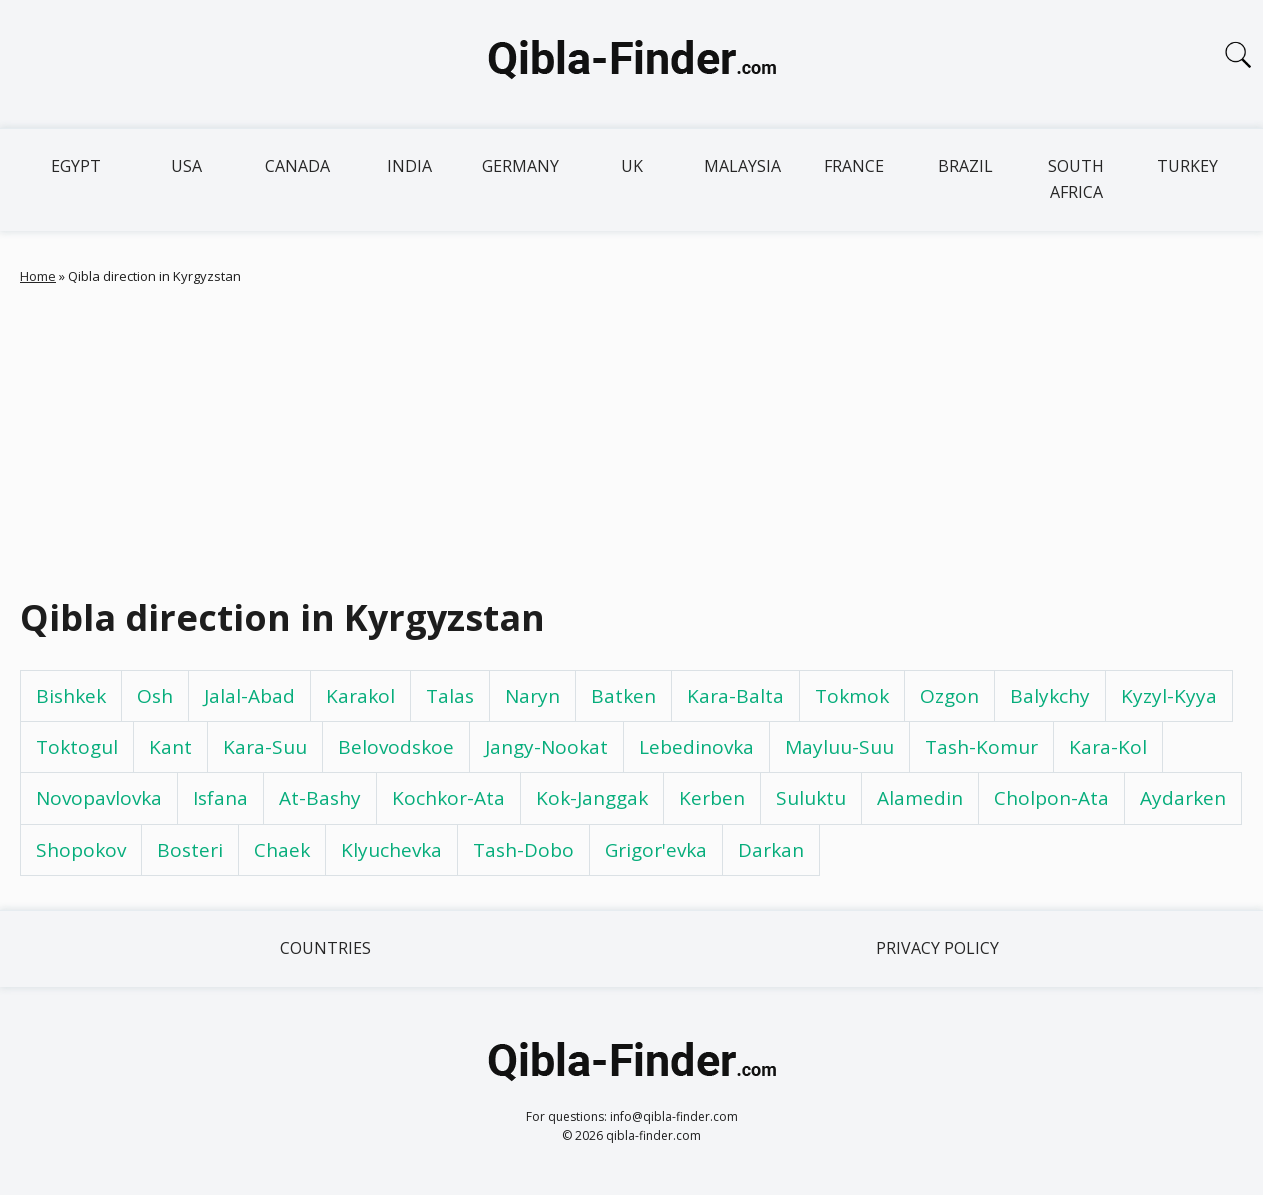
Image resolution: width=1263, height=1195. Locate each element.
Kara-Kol (1108, 747)
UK (632, 166)
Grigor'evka (656, 850)
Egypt (76, 166)
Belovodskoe (396, 747)
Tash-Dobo (523, 850)
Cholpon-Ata (1051, 798)
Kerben (712, 798)
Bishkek (71, 696)
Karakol (360, 696)
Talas (450, 696)
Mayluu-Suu (839, 747)
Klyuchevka (391, 850)
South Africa (1076, 179)
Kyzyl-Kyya (1169, 696)
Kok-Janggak (592, 798)
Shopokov (81, 850)
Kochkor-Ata (448, 798)
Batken (623, 696)
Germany (520, 166)
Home (38, 276)
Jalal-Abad (249, 696)
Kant (170, 747)
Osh (155, 696)
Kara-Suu (265, 747)
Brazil (965, 166)
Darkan (771, 850)
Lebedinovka (696, 747)
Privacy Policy (937, 948)
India (409, 166)
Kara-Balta (735, 696)
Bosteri (190, 850)
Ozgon (949, 696)
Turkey (1187, 166)
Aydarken (1183, 798)
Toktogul (77, 747)
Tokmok (852, 696)
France (854, 166)
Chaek (282, 850)
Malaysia (742, 166)
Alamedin (920, 798)
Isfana (220, 798)
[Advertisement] (632, 436)
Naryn (532, 696)
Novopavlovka (99, 798)
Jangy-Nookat (546, 747)
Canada (297, 166)
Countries (325, 948)
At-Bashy (320, 798)
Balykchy (1050, 696)
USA (186, 166)
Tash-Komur (981, 747)
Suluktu (811, 798)
